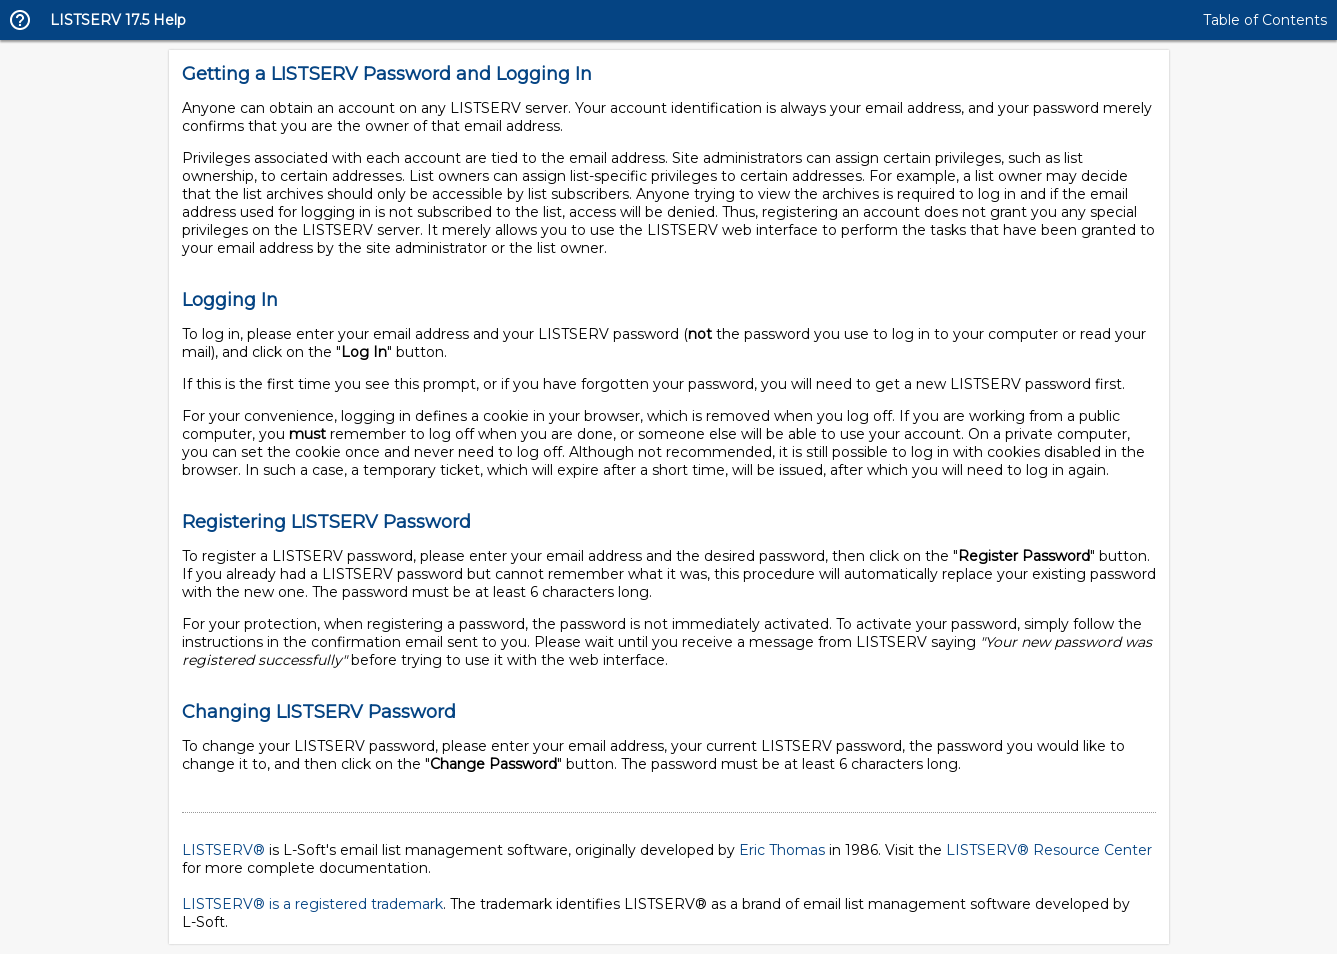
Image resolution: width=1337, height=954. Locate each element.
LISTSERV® (223, 850)
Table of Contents (1265, 20)
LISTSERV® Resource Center (1049, 850)
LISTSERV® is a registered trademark (312, 904)
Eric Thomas (782, 850)
